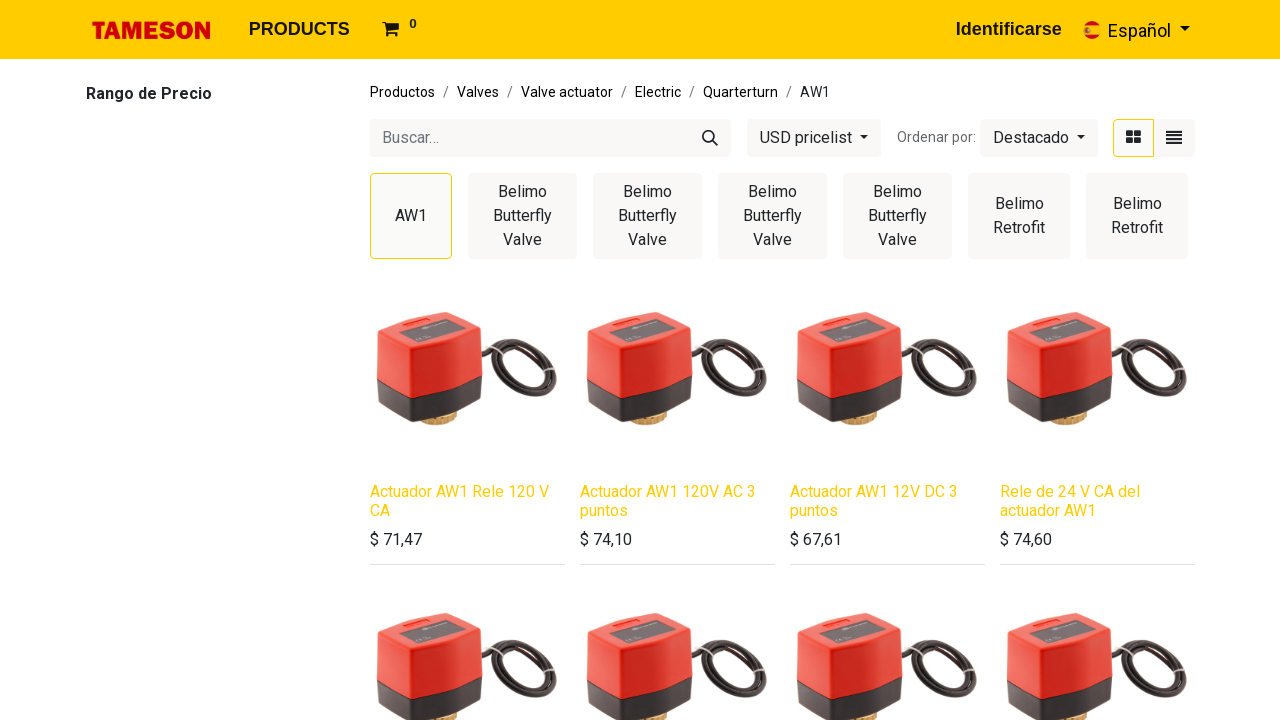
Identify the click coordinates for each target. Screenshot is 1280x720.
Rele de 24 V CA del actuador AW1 (1070, 501)
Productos (402, 92)
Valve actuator (567, 92)
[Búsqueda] (710, 138)
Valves (478, 92)
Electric (658, 92)
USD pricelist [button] (808, 137)
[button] (1039, 138)
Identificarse (1009, 29)
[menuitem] (299, 29)
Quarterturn (740, 92)
